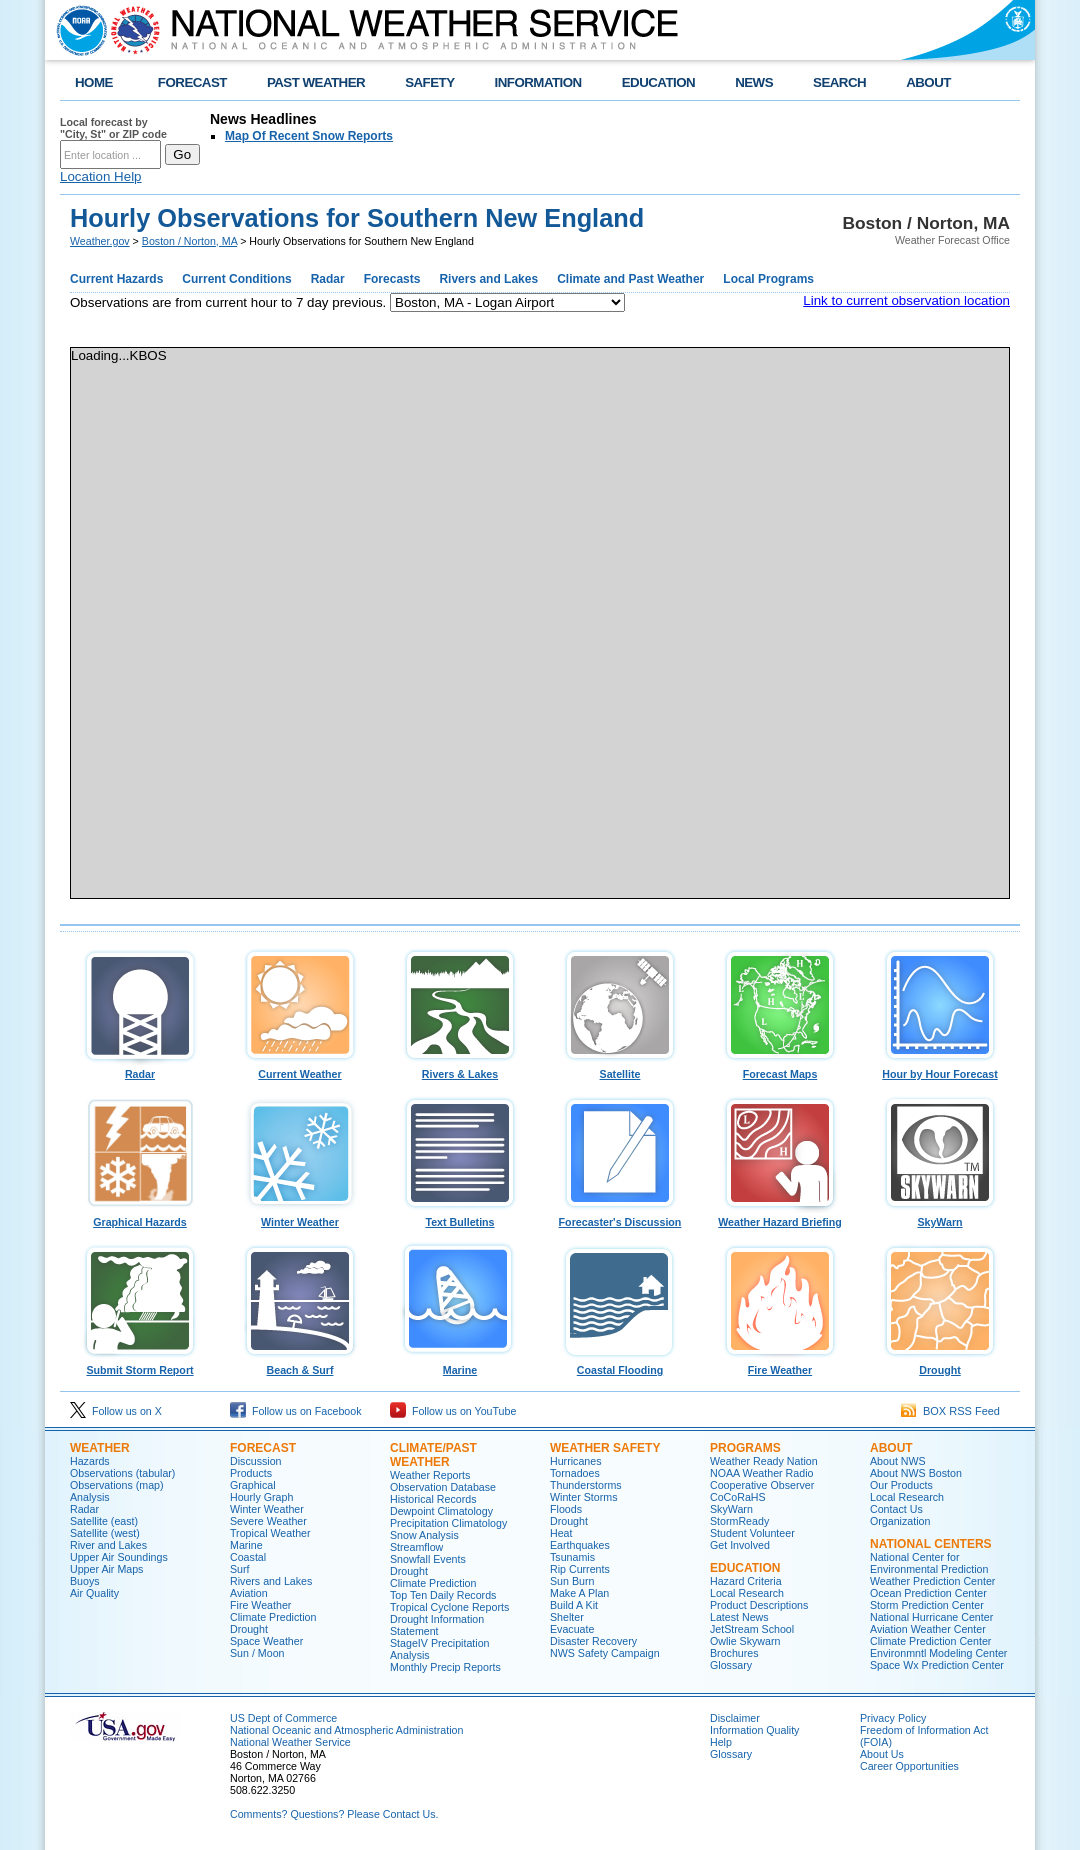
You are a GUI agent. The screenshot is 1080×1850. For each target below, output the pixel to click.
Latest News (739, 1617)
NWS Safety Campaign (605, 1653)
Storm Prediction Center (927, 1605)
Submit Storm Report (140, 1365)
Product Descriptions (759, 1605)
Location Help (101, 176)
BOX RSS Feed (950, 1411)
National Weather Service (290, 1742)
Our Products (901, 1485)
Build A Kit (574, 1605)
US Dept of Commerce (283, 1718)
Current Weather (300, 1069)
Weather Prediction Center (932, 1581)
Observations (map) (117, 1485)
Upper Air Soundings (119, 1557)
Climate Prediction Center (930, 1641)
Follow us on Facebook (296, 1411)
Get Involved (740, 1545)
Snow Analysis (424, 1535)
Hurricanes (576, 1461)
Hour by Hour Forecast (940, 1069)
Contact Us (896, 1509)
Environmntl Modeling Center (938, 1653)
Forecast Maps (780, 1069)
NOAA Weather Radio (761, 1473)
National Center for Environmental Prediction (929, 1563)
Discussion (256, 1461)
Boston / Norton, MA (189, 241)
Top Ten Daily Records (443, 1595)
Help (721, 1742)
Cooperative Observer (762, 1485)
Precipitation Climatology (448, 1523)
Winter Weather (300, 1217)
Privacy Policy (893, 1718)
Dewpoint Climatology (441, 1511)
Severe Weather (268, 1521)
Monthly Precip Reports (445, 1667)
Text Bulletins (460, 1217)
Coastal (248, 1557)
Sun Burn (572, 1581)
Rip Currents (580, 1569)
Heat (561, 1533)
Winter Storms (584, 1497)
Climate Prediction (273, 1617)
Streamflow (416, 1547)
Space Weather (266, 1641)
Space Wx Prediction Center (937, 1665)
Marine (460, 1365)
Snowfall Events (428, 1559)
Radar (140, 1069)
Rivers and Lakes (271, 1581)
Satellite (620, 1069)
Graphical (253, 1485)
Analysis (90, 1497)
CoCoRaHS (738, 1497)
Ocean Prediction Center (928, 1593)
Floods (566, 1509)
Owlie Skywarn (745, 1641)
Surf (240, 1569)
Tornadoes (575, 1473)
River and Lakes (108, 1545)
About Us (882, 1754)
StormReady (739, 1521)
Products (251, 1473)
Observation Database (443, 1487)
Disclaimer (735, 1718)
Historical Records (433, 1499)
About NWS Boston (916, 1473)
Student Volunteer (752, 1533)
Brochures (734, 1653)
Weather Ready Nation (764, 1461)
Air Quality (94, 1593)
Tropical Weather (270, 1533)
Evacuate (572, 1629)
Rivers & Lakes (460, 1069)
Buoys (85, 1581)
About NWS (898, 1461)
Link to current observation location (906, 300)
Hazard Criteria (746, 1581)
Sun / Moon (257, 1653)
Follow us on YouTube (453, 1411)
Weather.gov (100, 241)
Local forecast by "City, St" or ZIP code (113, 128)
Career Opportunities (909, 1766)
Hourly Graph (261, 1497)
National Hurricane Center (931, 1617)
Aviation (249, 1593)
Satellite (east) (104, 1521)
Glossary (731, 1665)
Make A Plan (579, 1593)
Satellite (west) (105, 1533)
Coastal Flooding (620, 1365)
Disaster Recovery (593, 1641)
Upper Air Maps (106, 1569)
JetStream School (752, 1629)
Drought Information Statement (437, 1625)
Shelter (567, 1617)
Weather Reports (430, 1475)
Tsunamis (572, 1557)
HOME (94, 82)
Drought (940, 1365)
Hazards (90, 1461)
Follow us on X (116, 1411)
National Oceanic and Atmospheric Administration (346, 1730)
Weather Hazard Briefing (780, 1217)
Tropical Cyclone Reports (449, 1607)
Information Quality (754, 1730)
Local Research (747, 1593)
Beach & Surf (300, 1365)
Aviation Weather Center (928, 1629)
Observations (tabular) (122, 1473)
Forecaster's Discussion (620, 1217)
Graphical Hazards (140, 1217)
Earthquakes (580, 1545)
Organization (900, 1521)
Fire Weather (780, 1365)
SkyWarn (940, 1217)
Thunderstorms (586, 1485)
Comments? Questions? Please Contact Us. (334, 1814)
